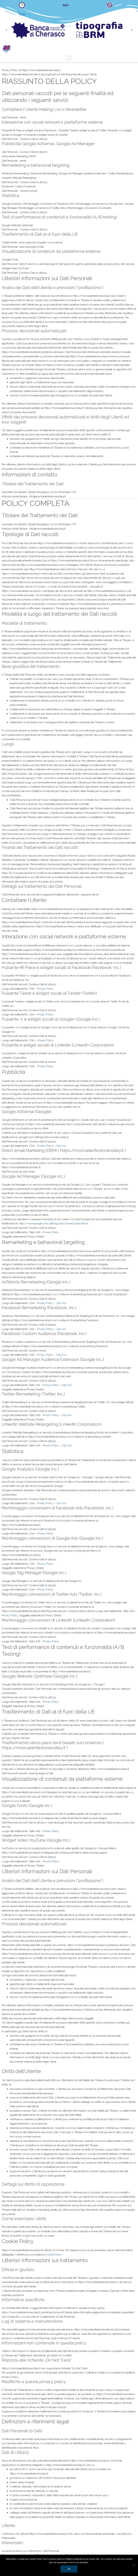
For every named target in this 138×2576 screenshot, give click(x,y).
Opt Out (59, 1145)
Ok (69, 2569)
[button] (6, 30)
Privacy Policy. (45, 988)
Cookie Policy (53, 2254)
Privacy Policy (44, 1145)
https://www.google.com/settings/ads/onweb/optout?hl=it (51, 1223)
